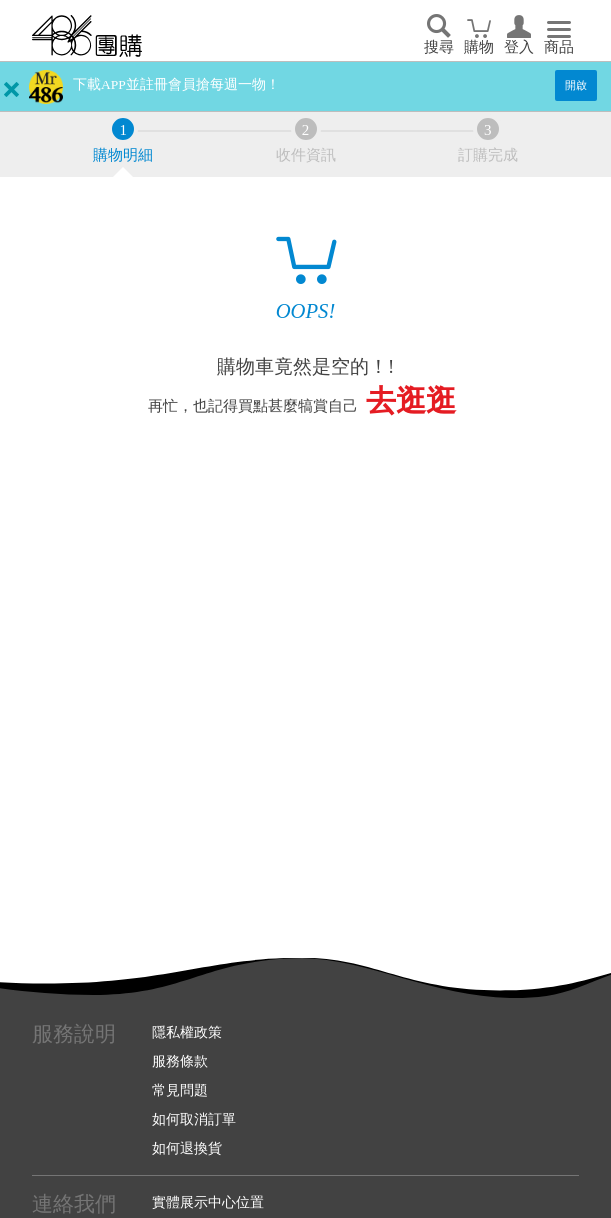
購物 (479, 47)
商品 (559, 47)
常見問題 (180, 1090)
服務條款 (180, 1061)
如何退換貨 (187, 1148)
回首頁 (87, 36)
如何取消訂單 (194, 1119)
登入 (519, 47)
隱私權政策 (187, 1032)
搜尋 (439, 47)
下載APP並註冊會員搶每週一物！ (176, 84)
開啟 (576, 85)
